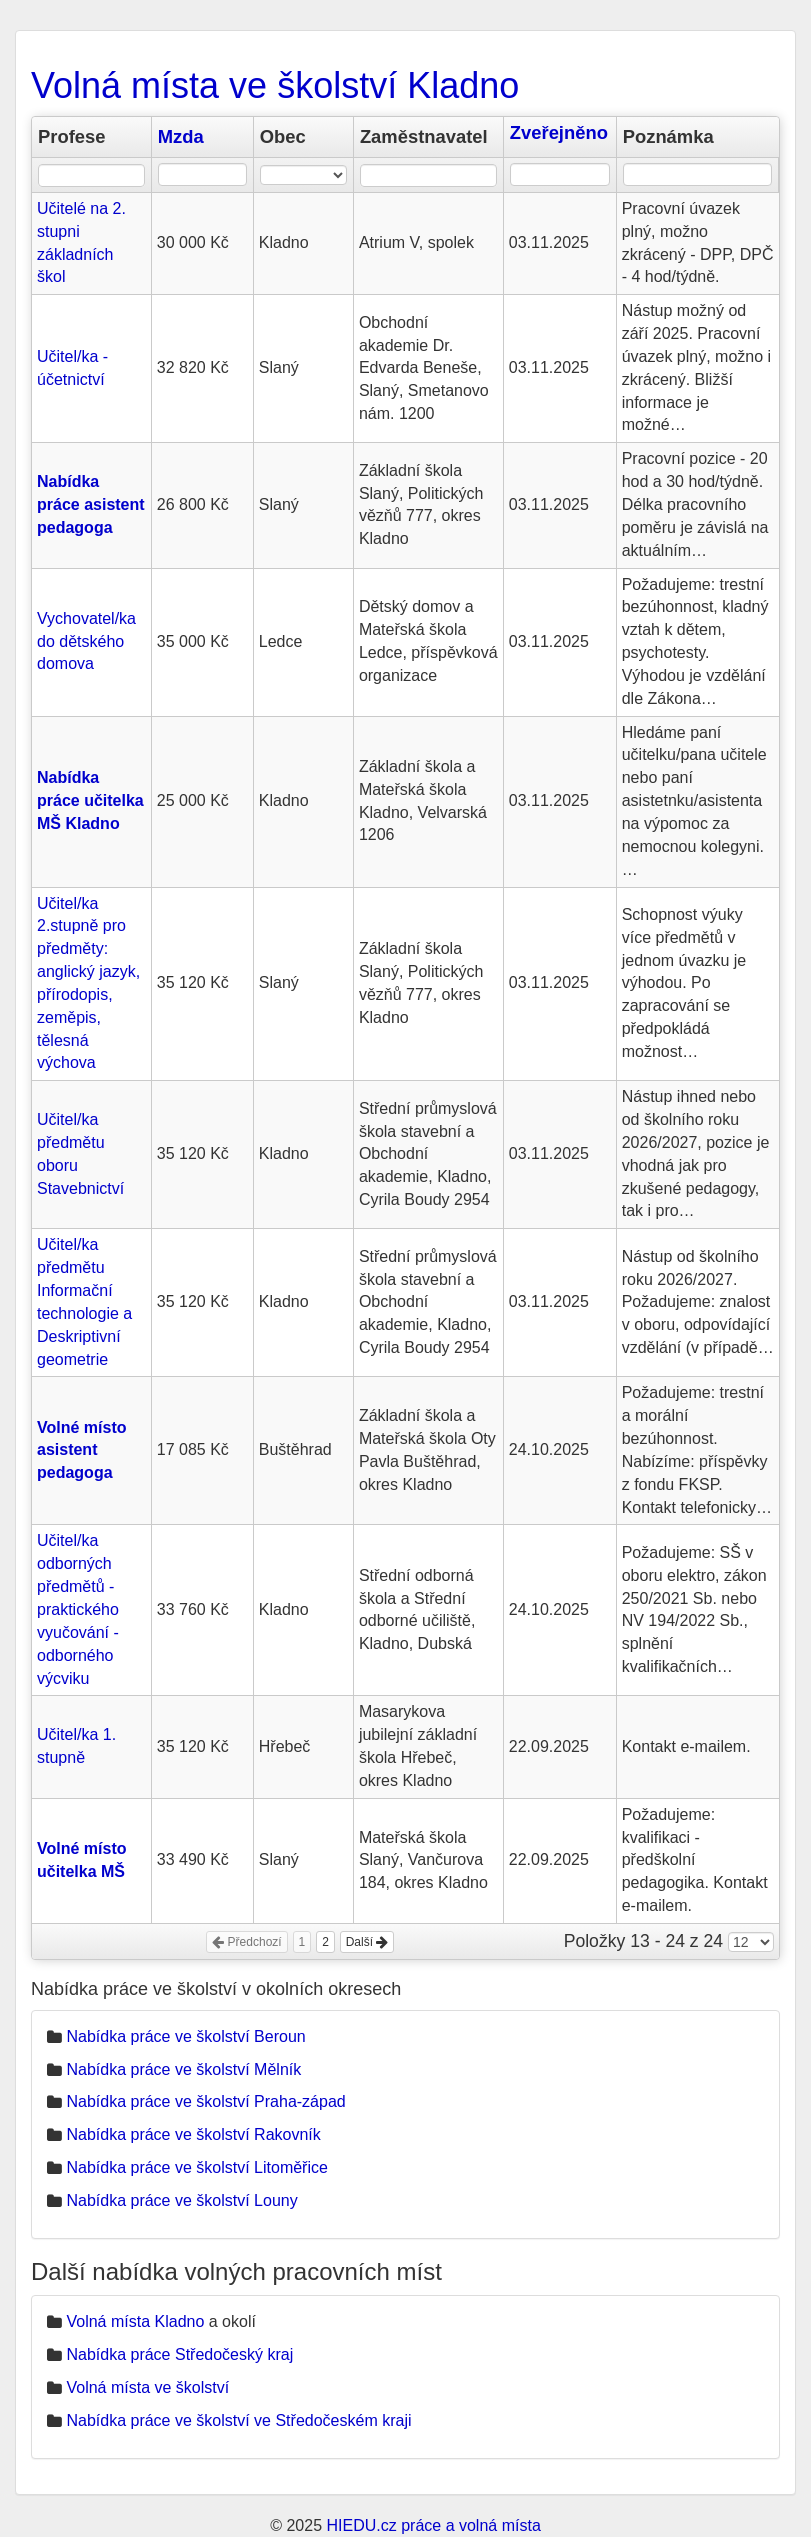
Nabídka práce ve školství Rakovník (193, 2134)
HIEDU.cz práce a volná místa (433, 2525)
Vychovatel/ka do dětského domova (86, 641)
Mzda (181, 136)
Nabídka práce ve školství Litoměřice (196, 2167)
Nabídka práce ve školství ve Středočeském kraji (238, 2420)
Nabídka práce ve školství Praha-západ (205, 2101)
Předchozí (246, 1942)
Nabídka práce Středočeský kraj (179, 2354)
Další (367, 1942)
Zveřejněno (559, 132)
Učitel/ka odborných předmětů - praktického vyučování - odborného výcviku (78, 1609)
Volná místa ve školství (147, 2387)
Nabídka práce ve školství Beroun (185, 2036)
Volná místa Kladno (135, 2321)
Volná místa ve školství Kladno (275, 85)
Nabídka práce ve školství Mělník (183, 2069)
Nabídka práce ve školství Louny (181, 2200)
